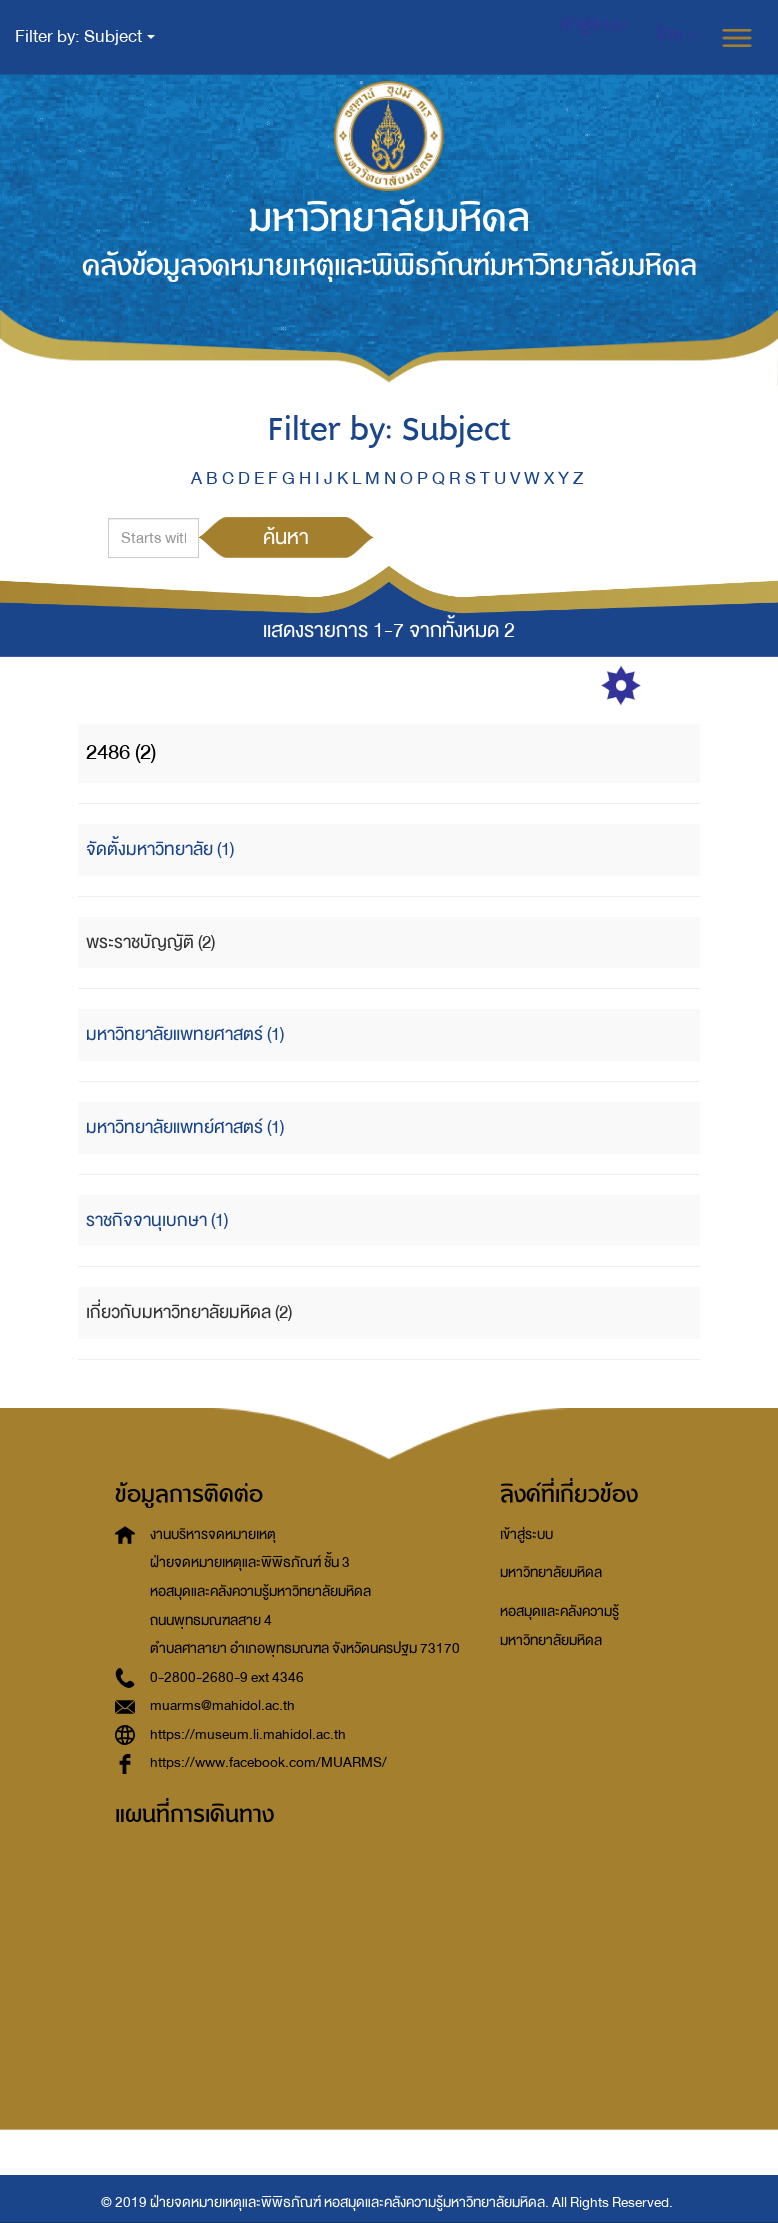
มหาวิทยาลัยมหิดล (551, 1572)
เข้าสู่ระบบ (526, 1534)
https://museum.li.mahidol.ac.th (248, 1734)
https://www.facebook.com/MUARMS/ (268, 1762)
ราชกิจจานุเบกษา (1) (157, 1220)
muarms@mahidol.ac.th (222, 1705)
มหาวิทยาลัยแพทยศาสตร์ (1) (185, 1034)
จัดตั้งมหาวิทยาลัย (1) (160, 849)
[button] (676, 35)
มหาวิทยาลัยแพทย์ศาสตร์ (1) (185, 1127)
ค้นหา (286, 537)
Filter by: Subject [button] (85, 36)
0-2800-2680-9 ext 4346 (227, 1677)
